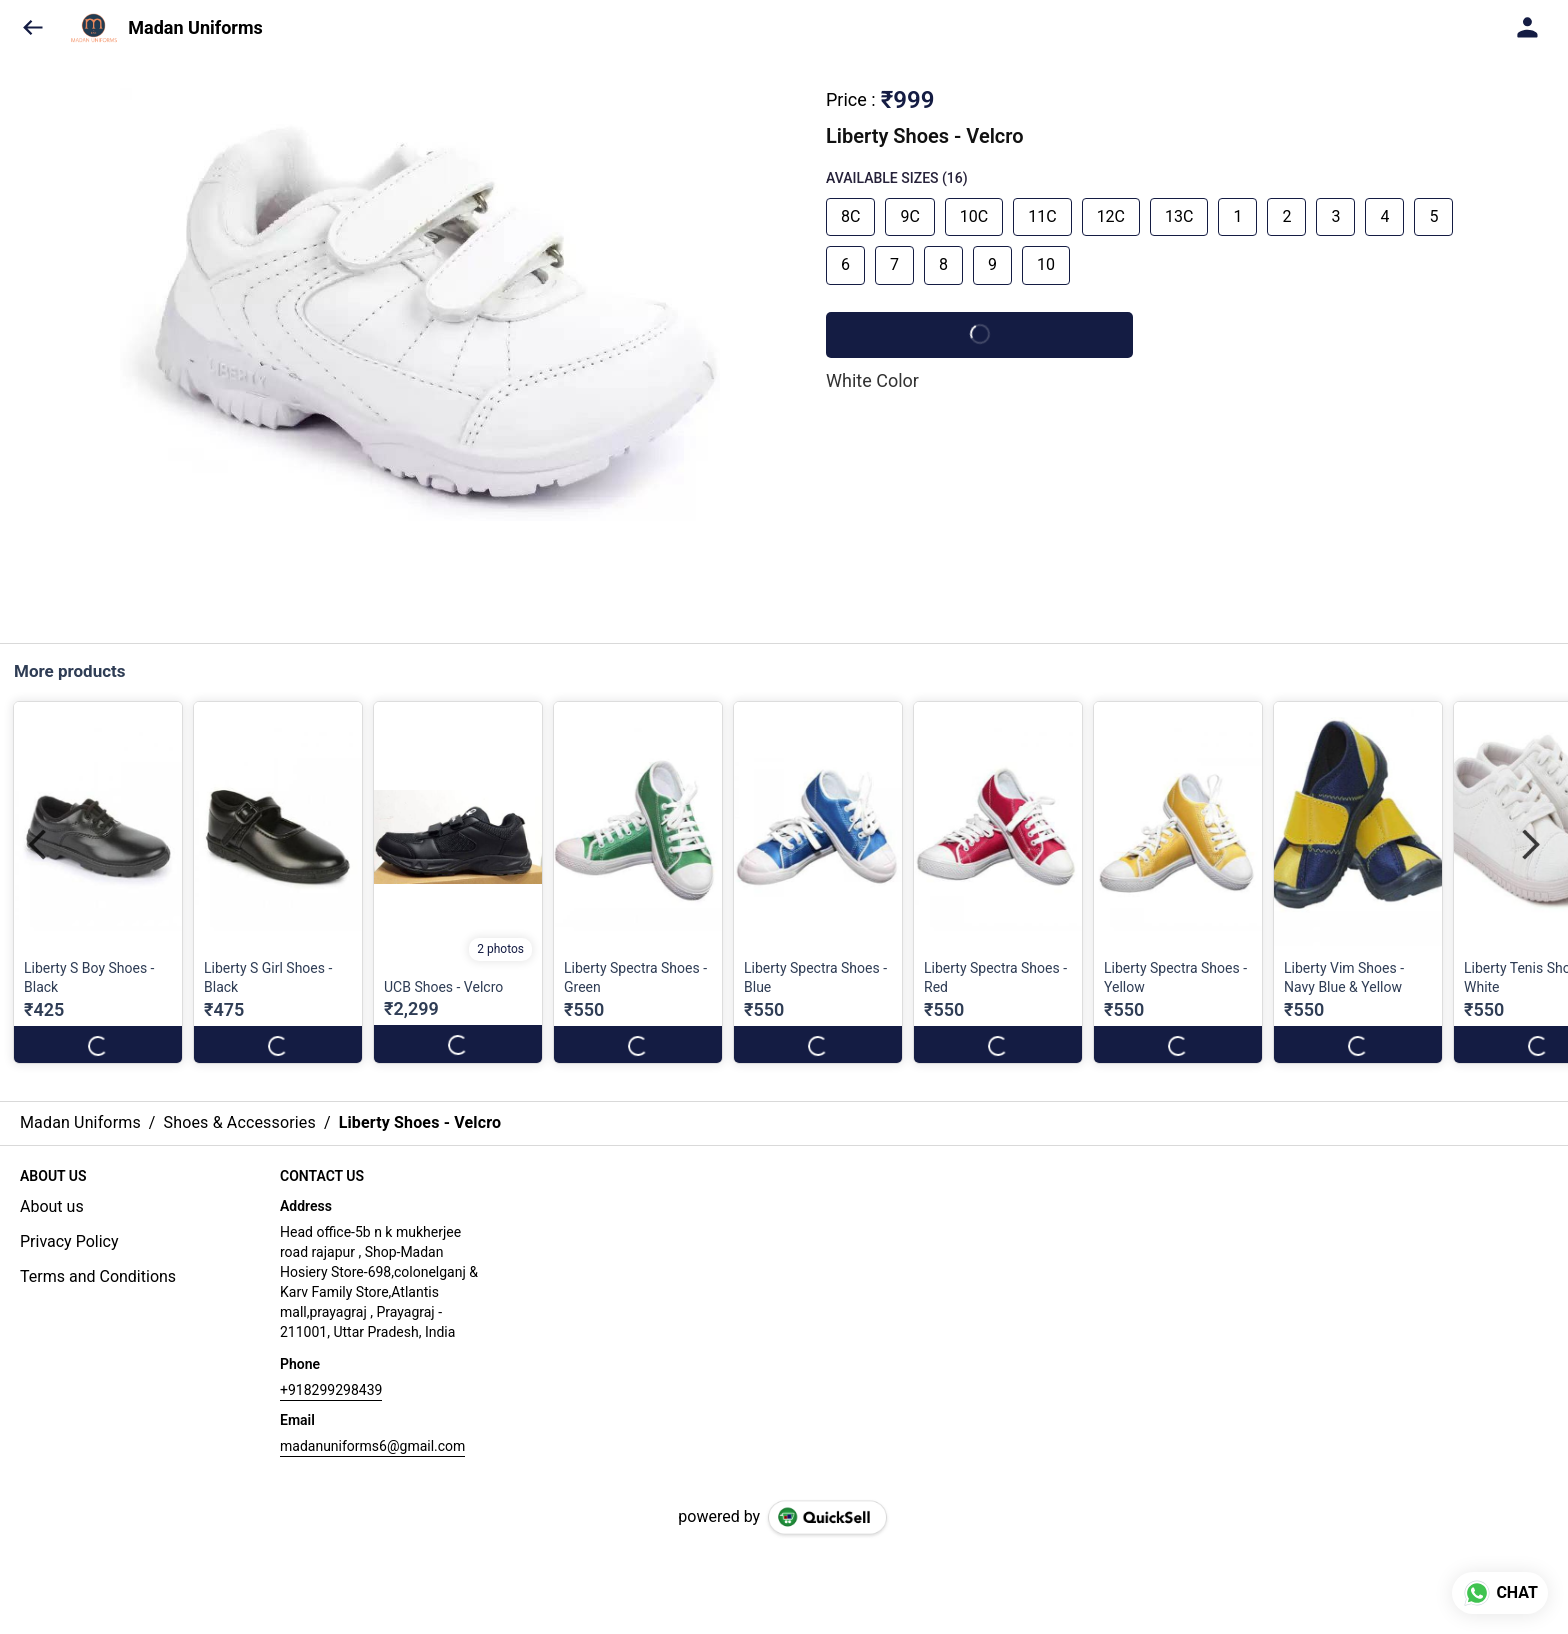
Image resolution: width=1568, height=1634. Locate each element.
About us (52, 1206)
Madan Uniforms (195, 28)
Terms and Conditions (98, 1276)
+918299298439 (331, 1390)
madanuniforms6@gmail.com (372, 1446)
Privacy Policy (69, 1241)
